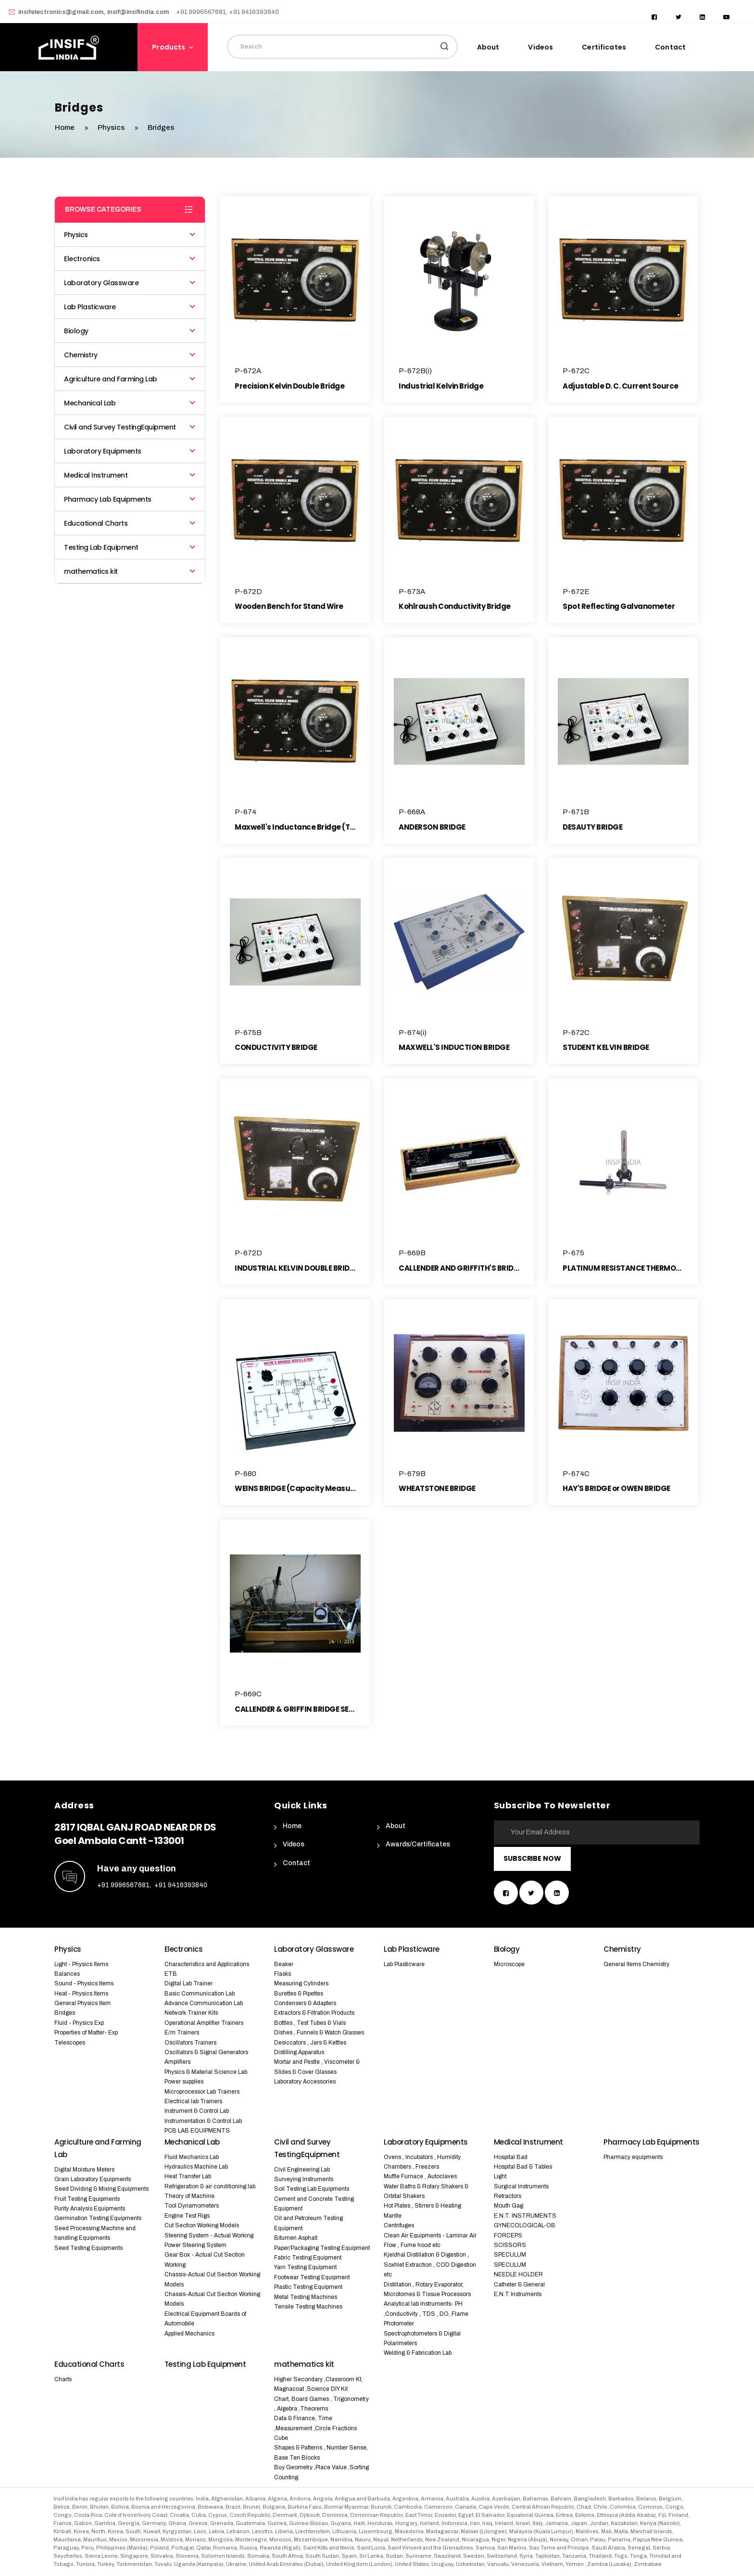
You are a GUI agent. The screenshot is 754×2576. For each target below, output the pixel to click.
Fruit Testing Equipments (87, 2199)
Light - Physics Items (81, 1964)
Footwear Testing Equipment (312, 2277)
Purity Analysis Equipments (89, 2208)
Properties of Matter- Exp (86, 2032)
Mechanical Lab (129, 403)
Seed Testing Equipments (88, 2248)
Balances (67, 1973)
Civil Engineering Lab (302, 2169)
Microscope (509, 1964)
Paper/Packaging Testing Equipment (322, 2248)
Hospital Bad (511, 2157)
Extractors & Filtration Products (314, 2012)
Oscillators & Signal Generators (206, 2052)
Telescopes (69, 2042)
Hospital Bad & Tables (523, 2166)
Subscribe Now (532, 1858)
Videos (540, 47)
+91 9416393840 (180, 1885)
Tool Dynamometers (191, 2205)
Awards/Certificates (418, 1844)
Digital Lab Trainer (188, 1983)
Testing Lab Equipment (129, 547)
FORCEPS (508, 2235)
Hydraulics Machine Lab (196, 2166)
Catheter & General (519, 2284)
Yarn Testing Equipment (305, 2267)
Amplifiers (177, 2061)
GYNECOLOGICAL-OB (524, 2225)
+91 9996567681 (123, 1885)
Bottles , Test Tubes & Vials (310, 2023)
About (488, 47)
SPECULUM (510, 2254)
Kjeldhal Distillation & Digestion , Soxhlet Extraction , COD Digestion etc (430, 2264)
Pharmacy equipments (633, 2157)
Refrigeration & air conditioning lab (209, 2186)
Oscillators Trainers (190, 2042)
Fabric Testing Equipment (307, 2257)
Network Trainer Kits (191, 2012)
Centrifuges (399, 2225)
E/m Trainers (181, 2032)
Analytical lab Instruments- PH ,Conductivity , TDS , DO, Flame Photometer (426, 2313)
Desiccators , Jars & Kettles (310, 2042)
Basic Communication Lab (199, 1993)
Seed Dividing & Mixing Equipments (101, 2188)
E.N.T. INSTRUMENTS (525, 2215)
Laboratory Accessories (305, 2081)
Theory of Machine (189, 2196)
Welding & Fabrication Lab (418, 2352)
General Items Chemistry (636, 1964)
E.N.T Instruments (517, 2294)
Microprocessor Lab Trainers (201, 2091)
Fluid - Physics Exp (79, 2023)
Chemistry (129, 355)
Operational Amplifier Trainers (203, 2023)
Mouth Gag (508, 2205)
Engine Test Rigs (187, 2215)
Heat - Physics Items (81, 1993)
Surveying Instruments (303, 2179)
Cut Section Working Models (201, 2225)
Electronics (129, 259)
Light (500, 2176)
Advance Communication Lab (203, 2003)
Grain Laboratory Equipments (92, 2179)
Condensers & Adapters (305, 2003)
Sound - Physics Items (83, 1983)
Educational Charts (129, 523)
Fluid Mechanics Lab (191, 2157)
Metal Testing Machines (305, 2297)
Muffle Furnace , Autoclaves (420, 2176)
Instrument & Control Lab (196, 2111)
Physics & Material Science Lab (205, 2072)
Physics (112, 127)
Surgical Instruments (521, 2186)
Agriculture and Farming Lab (129, 379)
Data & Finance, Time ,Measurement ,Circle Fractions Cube (315, 2428)
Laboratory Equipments (129, 451)
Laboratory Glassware (129, 283)
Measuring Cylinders (301, 1983)
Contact (670, 47)
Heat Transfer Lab (187, 2176)
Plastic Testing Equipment (308, 2287)
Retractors (507, 2196)
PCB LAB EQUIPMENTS (197, 2130)
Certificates (604, 47)
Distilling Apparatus (299, 2052)
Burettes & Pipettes (298, 1993)
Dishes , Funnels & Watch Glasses (319, 2032)
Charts (63, 2379)
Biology (129, 331)
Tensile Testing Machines (308, 2306)
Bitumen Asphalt (295, 2238)
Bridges (64, 2012)
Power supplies (183, 2081)
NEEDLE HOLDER (518, 2274)
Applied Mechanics (189, 2333)
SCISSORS (510, 2245)
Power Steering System (195, 2245)
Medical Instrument (129, 475)
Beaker (283, 1964)
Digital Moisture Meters (84, 2169)
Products (168, 47)
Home (292, 1826)
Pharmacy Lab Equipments (129, 499)
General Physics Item (82, 2003)
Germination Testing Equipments (97, 2218)
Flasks (282, 1973)
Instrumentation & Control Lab (203, 2121)
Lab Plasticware (129, 307)
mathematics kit (129, 571)
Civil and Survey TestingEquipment (129, 427)
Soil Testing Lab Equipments (311, 2188)
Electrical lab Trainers (193, 2101)
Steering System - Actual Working (208, 2235)
